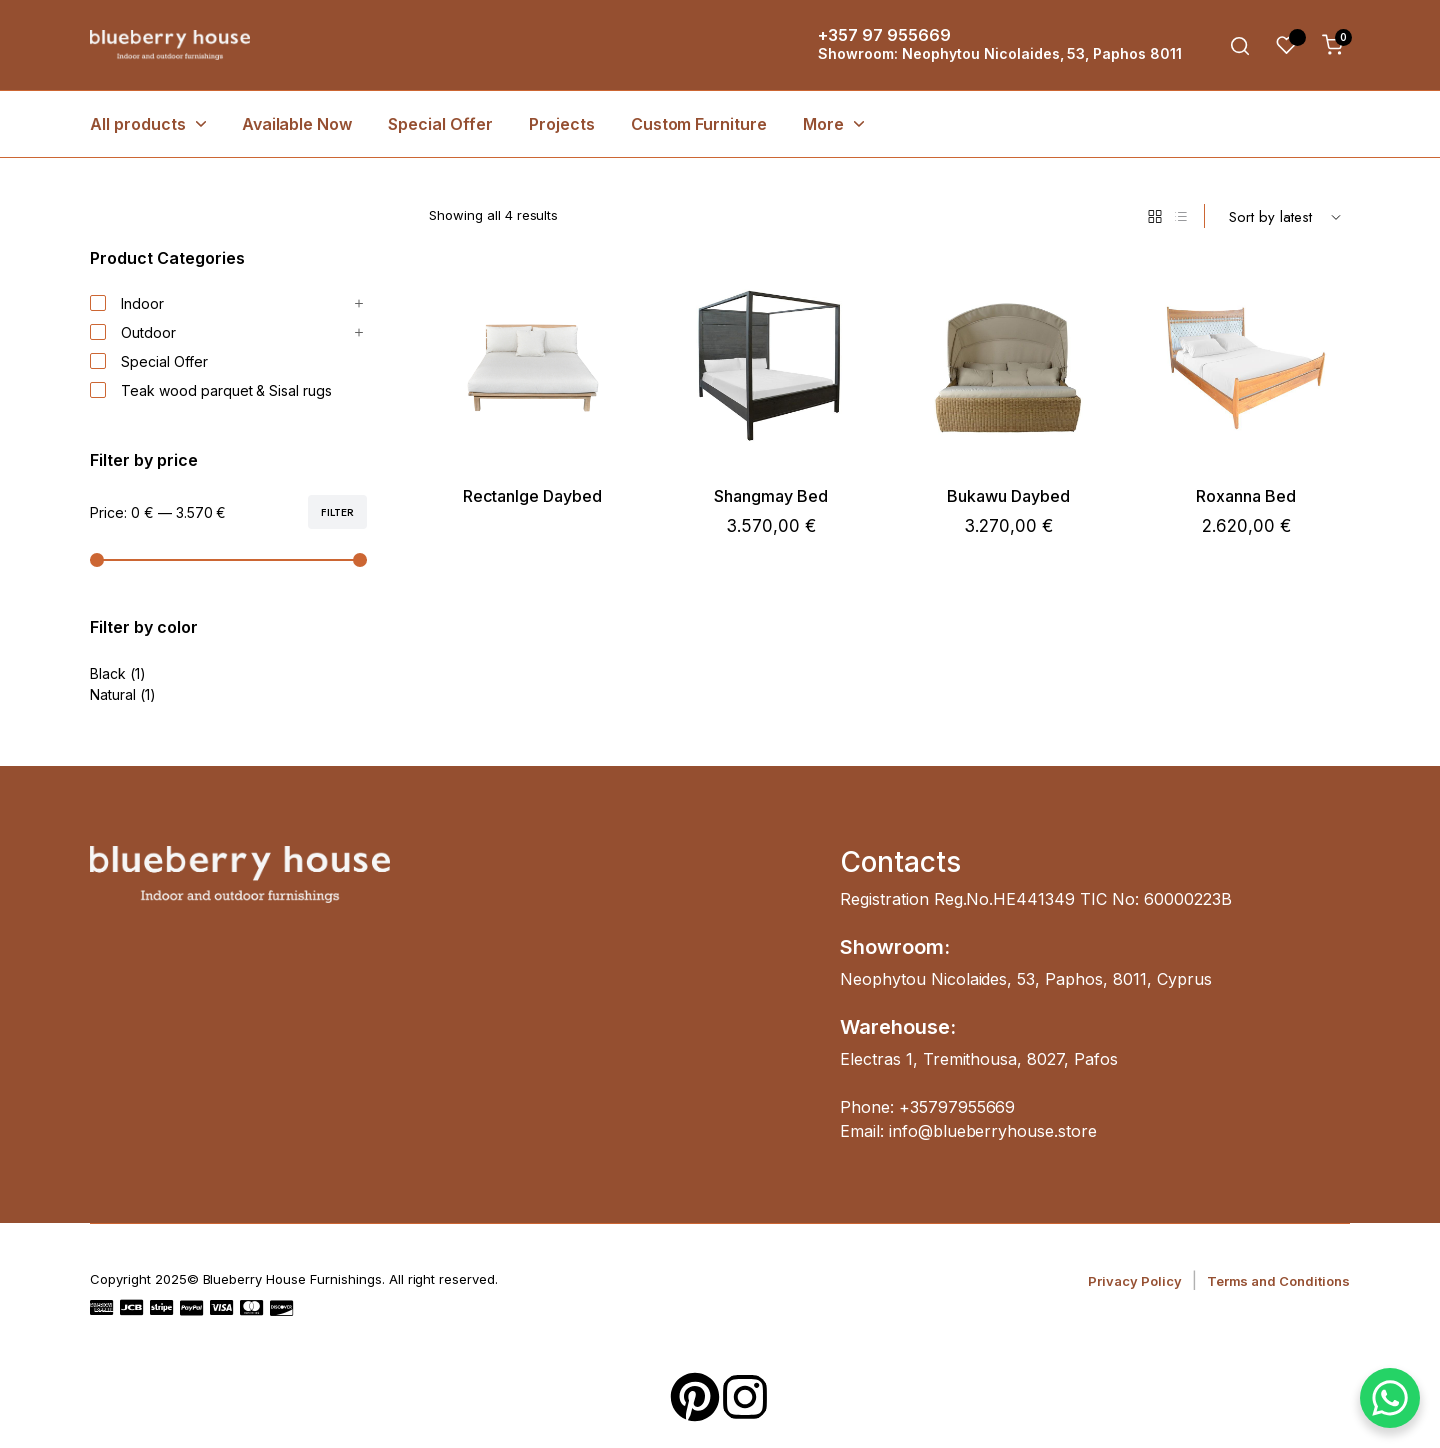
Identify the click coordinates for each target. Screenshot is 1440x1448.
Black (108, 673)
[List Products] (1181, 216)
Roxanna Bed (1246, 496)
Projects (562, 124)
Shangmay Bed (771, 496)
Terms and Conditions (1278, 1281)
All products (138, 124)
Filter (337, 512)
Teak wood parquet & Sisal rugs (211, 391)
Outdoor (133, 333)
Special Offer (440, 124)
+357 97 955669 (884, 35)
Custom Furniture (699, 124)
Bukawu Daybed (1008, 496)
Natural (113, 694)
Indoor (127, 304)
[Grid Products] (1155, 216)
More (823, 124)
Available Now (297, 124)
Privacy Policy (1135, 1281)
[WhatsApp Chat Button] (1390, 1398)
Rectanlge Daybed (532, 496)
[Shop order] (1285, 216)
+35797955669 (957, 1107)
